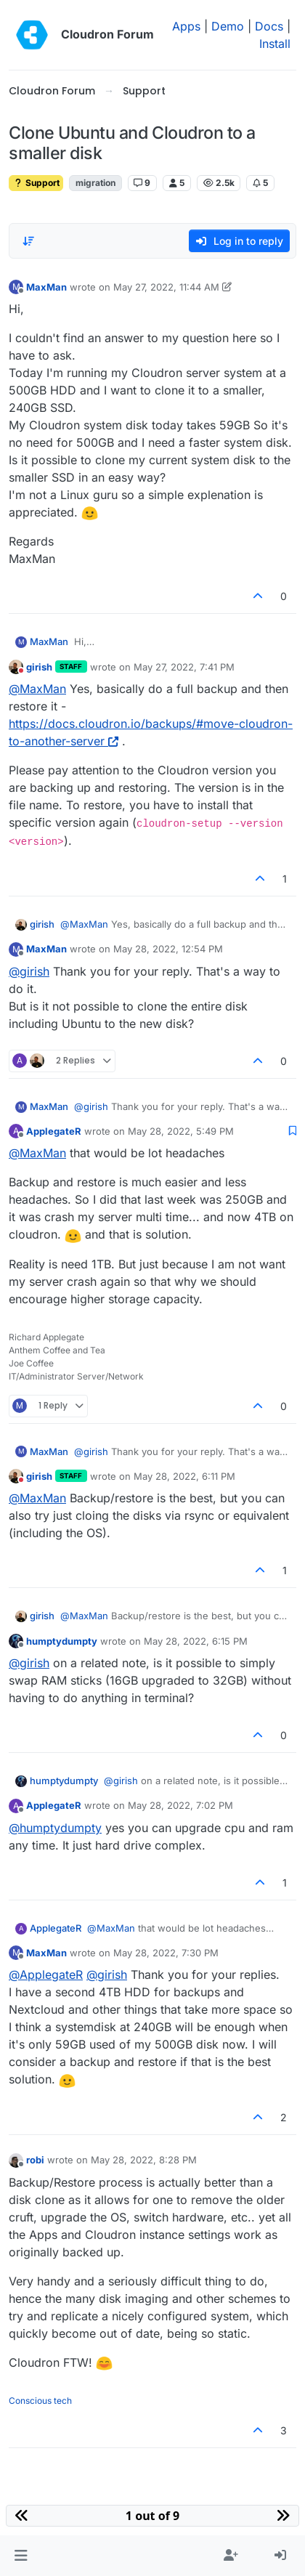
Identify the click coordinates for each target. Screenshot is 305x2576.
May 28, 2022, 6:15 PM (196, 1641)
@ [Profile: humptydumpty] (55, 1827)
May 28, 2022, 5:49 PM (181, 1131)
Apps (186, 26)
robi (35, 2160)
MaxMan (46, 287)
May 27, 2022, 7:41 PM (184, 667)
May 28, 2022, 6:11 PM (184, 1476)
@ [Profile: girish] (29, 971)
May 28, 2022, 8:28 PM (144, 2160)
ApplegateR (53, 1131)
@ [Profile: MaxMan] (37, 688)
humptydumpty (61, 1641)
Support (36, 182)
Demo (227, 26)
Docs (269, 26)
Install (274, 43)
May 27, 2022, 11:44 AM (166, 287)
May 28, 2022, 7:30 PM (166, 1953)
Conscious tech (40, 2400)
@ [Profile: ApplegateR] (46, 1974)
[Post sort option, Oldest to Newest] (28, 241)
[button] (21, 2555)
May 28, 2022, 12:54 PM (168, 949)
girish (39, 667)
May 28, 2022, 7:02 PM (180, 1805)
